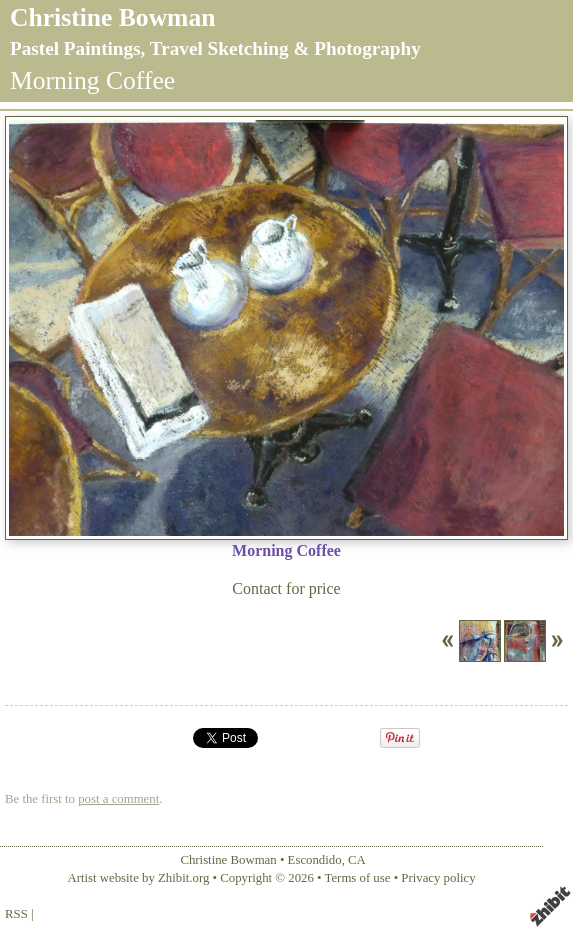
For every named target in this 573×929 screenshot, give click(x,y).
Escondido (315, 860)
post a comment (118, 799)
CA (357, 860)
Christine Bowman (112, 17)
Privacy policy (438, 878)
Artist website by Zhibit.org (138, 878)
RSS (16, 914)
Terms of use (358, 878)
